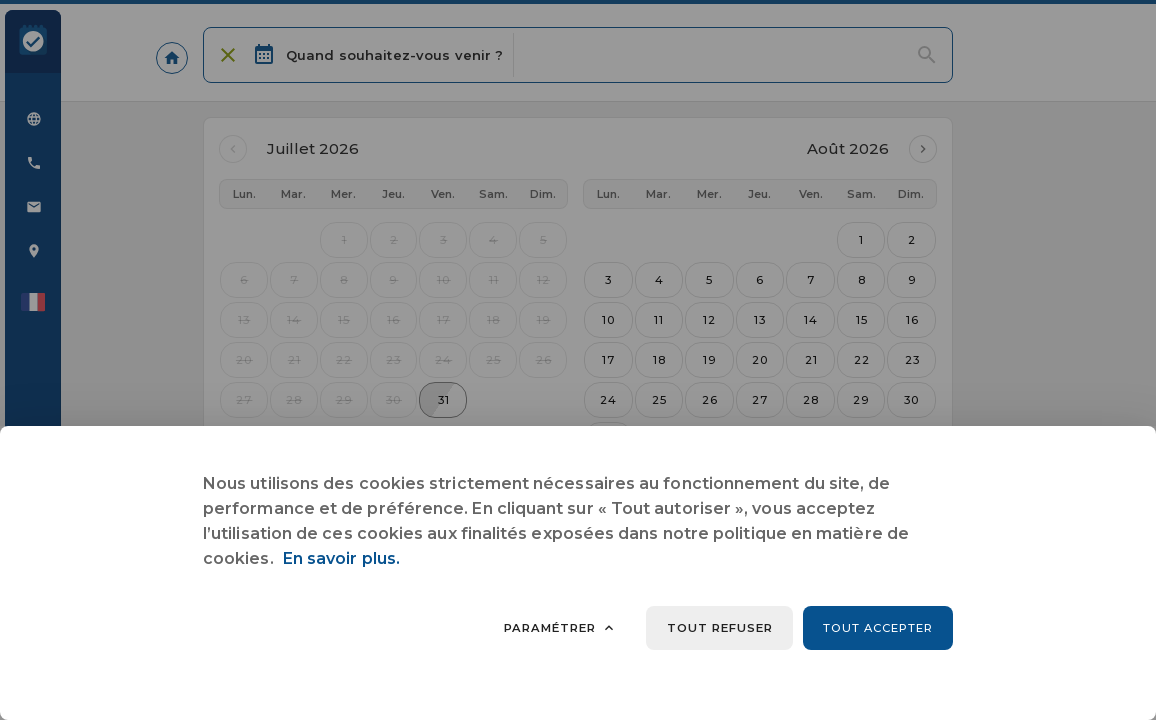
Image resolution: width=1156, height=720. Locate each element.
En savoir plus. (341, 558)
